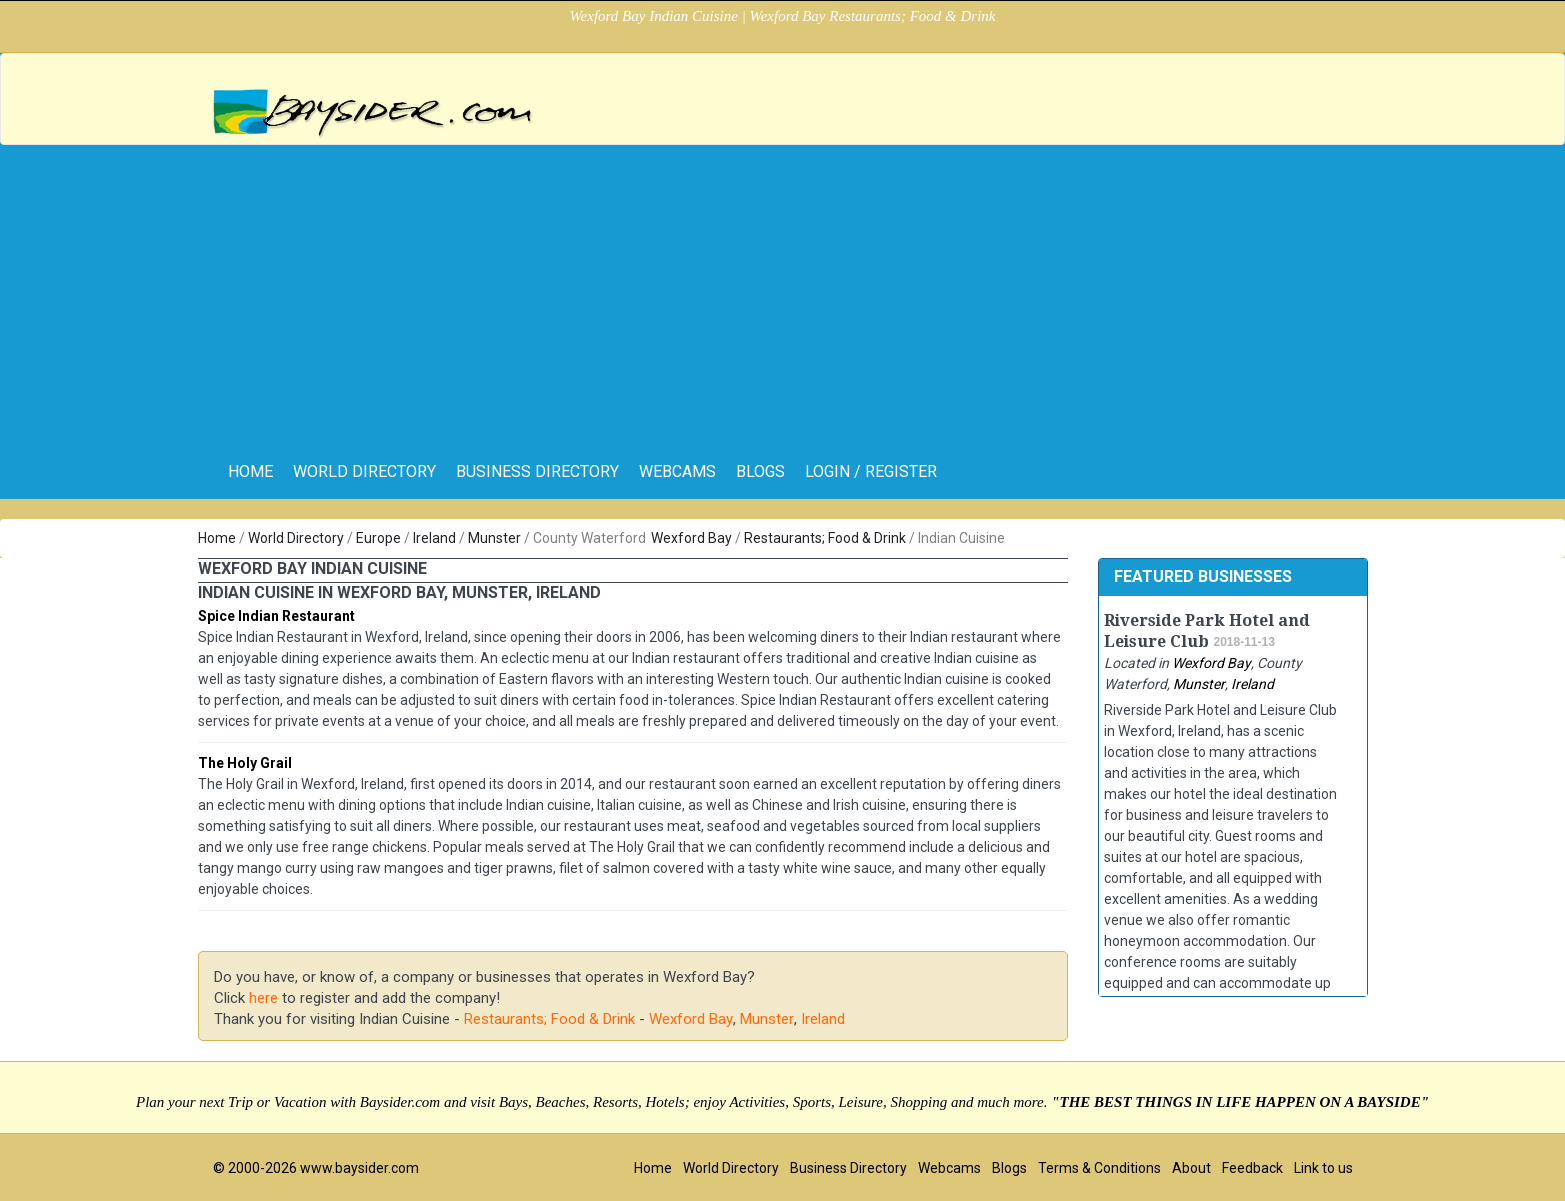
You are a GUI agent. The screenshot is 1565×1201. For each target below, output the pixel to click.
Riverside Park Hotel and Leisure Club (1207, 631)
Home (217, 538)
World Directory (364, 471)
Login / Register (871, 471)
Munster (494, 538)
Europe (378, 538)
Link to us (1323, 1168)
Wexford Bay (691, 538)
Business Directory (537, 471)
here (263, 998)
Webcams (677, 471)
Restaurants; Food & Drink (825, 538)
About (1191, 1168)
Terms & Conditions (1099, 1168)
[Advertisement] (783, 295)
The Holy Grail (245, 763)
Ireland (434, 538)
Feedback (1252, 1168)
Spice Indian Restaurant (276, 616)
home (250, 471)
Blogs (760, 471)
